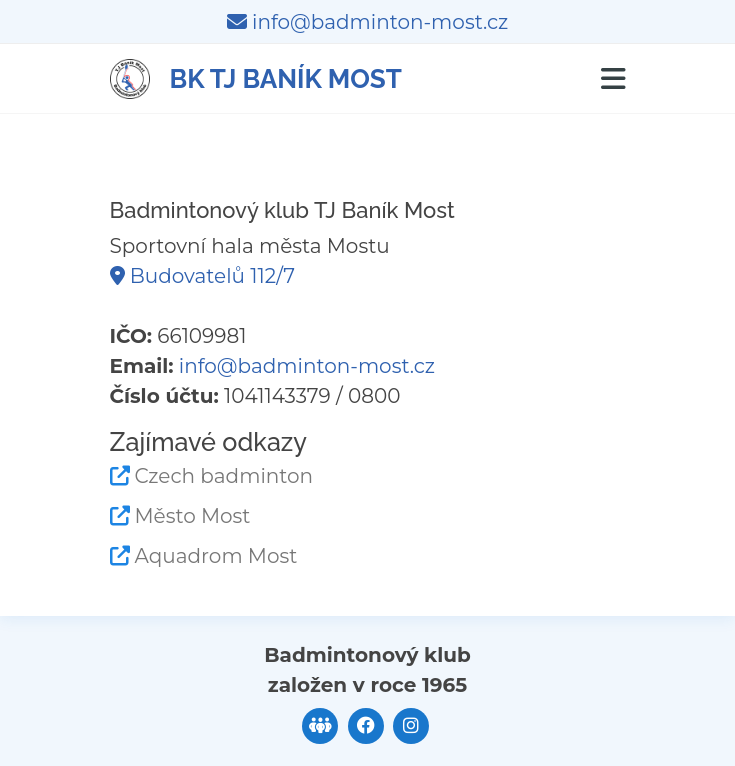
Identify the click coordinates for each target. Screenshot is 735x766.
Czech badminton (224, 476)
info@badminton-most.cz (367, 22)
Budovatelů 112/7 (202, 276)
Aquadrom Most (216, 556)
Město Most (193, 516)
